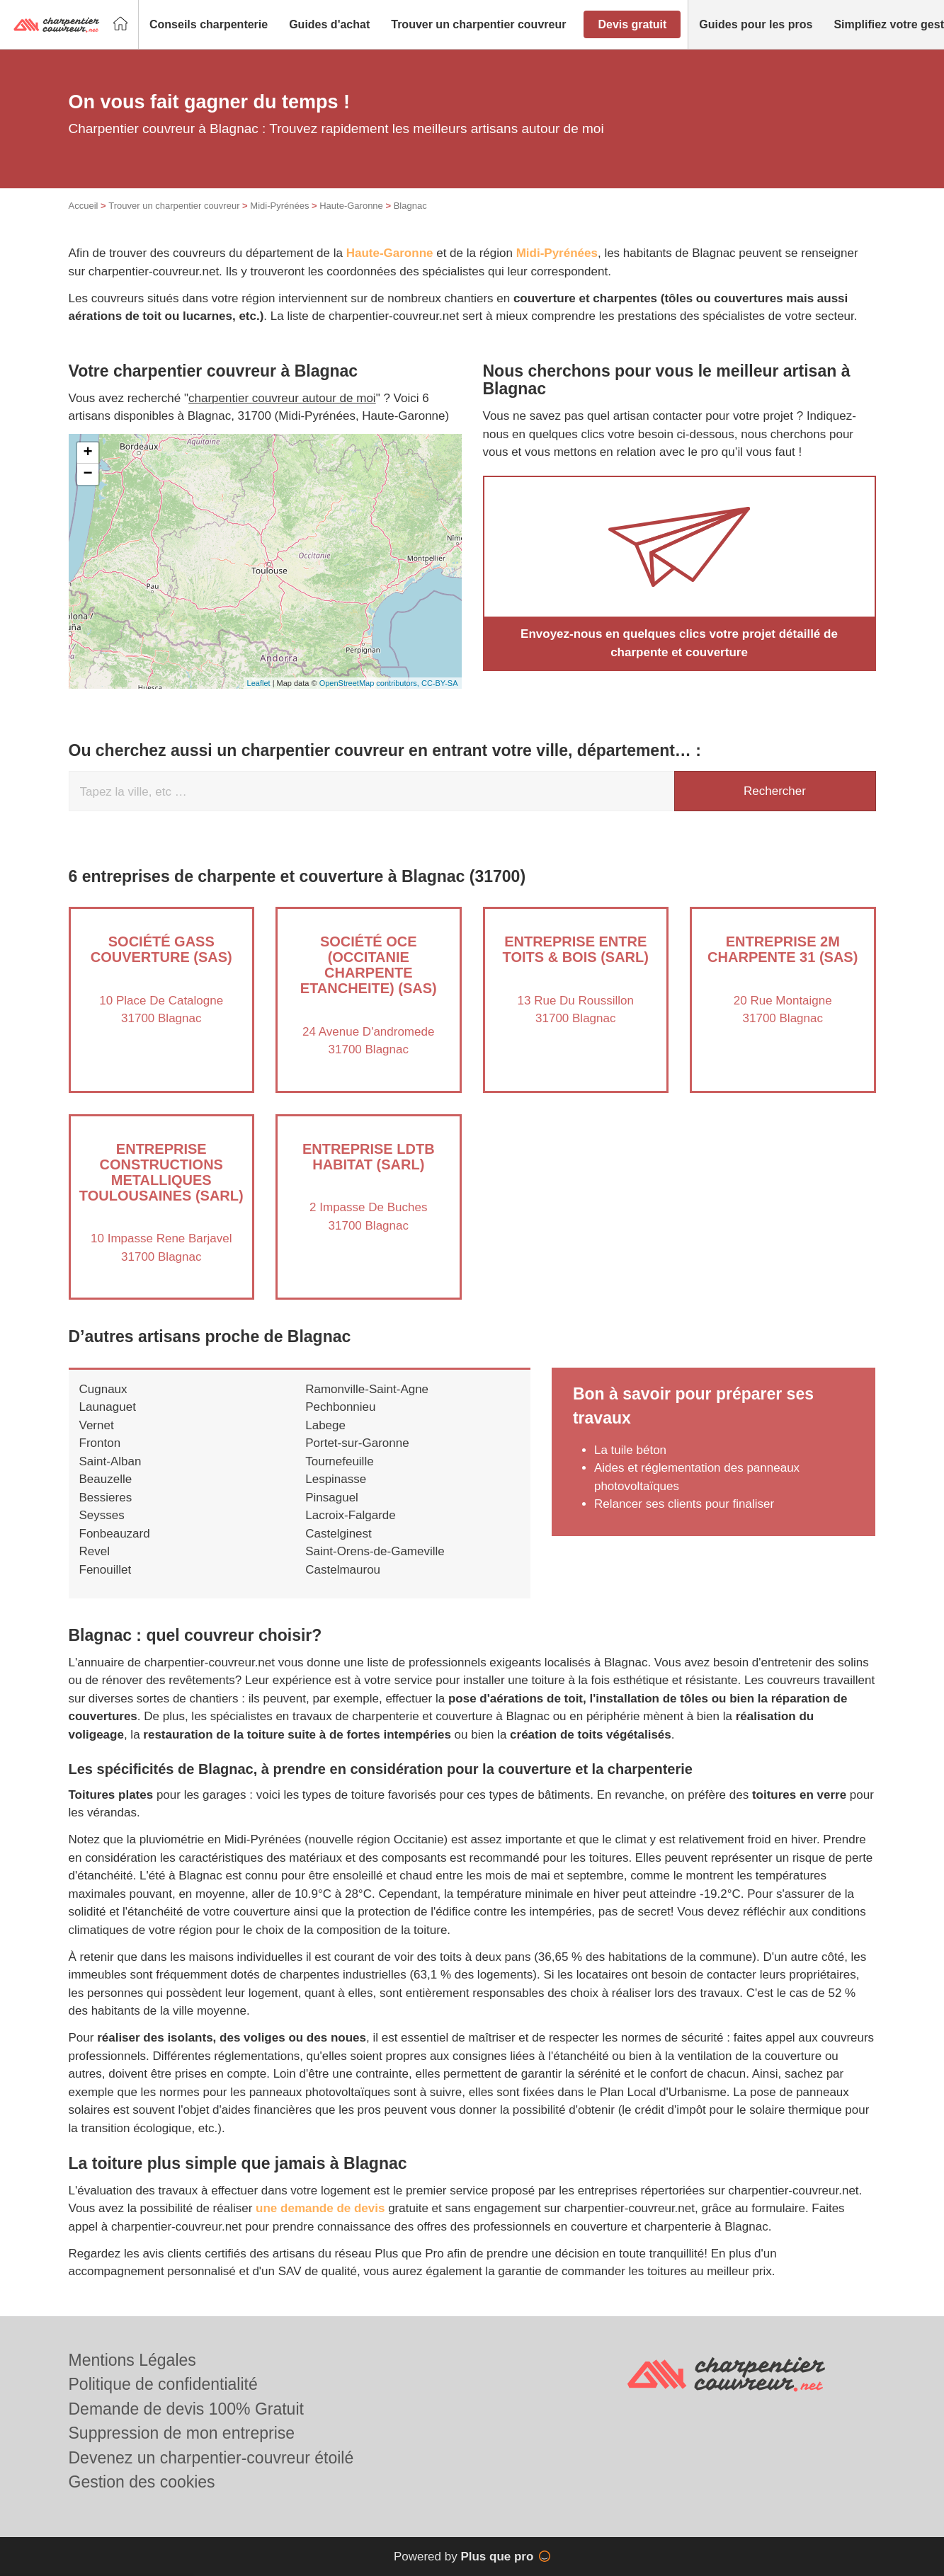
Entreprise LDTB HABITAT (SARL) (368, 1156)
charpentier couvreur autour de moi (282, 398)
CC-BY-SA (439, 683)
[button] (208, 25)
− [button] (87, 474)
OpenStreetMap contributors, (370, 683)
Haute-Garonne (351, 205)
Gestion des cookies (142, 2482)
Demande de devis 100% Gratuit (186, 2409)
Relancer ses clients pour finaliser (684, 1504)
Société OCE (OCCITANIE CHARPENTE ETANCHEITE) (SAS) (368, 965)
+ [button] (87, 453)
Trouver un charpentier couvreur (173, 205)
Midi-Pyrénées (279, 205)
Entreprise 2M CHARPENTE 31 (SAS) (782, 949)
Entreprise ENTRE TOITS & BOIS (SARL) (576, 949)
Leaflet (259, 683)
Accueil (83, 205)
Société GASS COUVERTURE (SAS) (161, 949)
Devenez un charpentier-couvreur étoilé (211, 2458)
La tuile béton (630, 1450)
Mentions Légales (132, 2360)
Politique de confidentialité (163, 2384)
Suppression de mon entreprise (182, 2433)
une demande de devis (320, 2208)
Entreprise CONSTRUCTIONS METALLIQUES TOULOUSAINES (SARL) (161, 1172)
